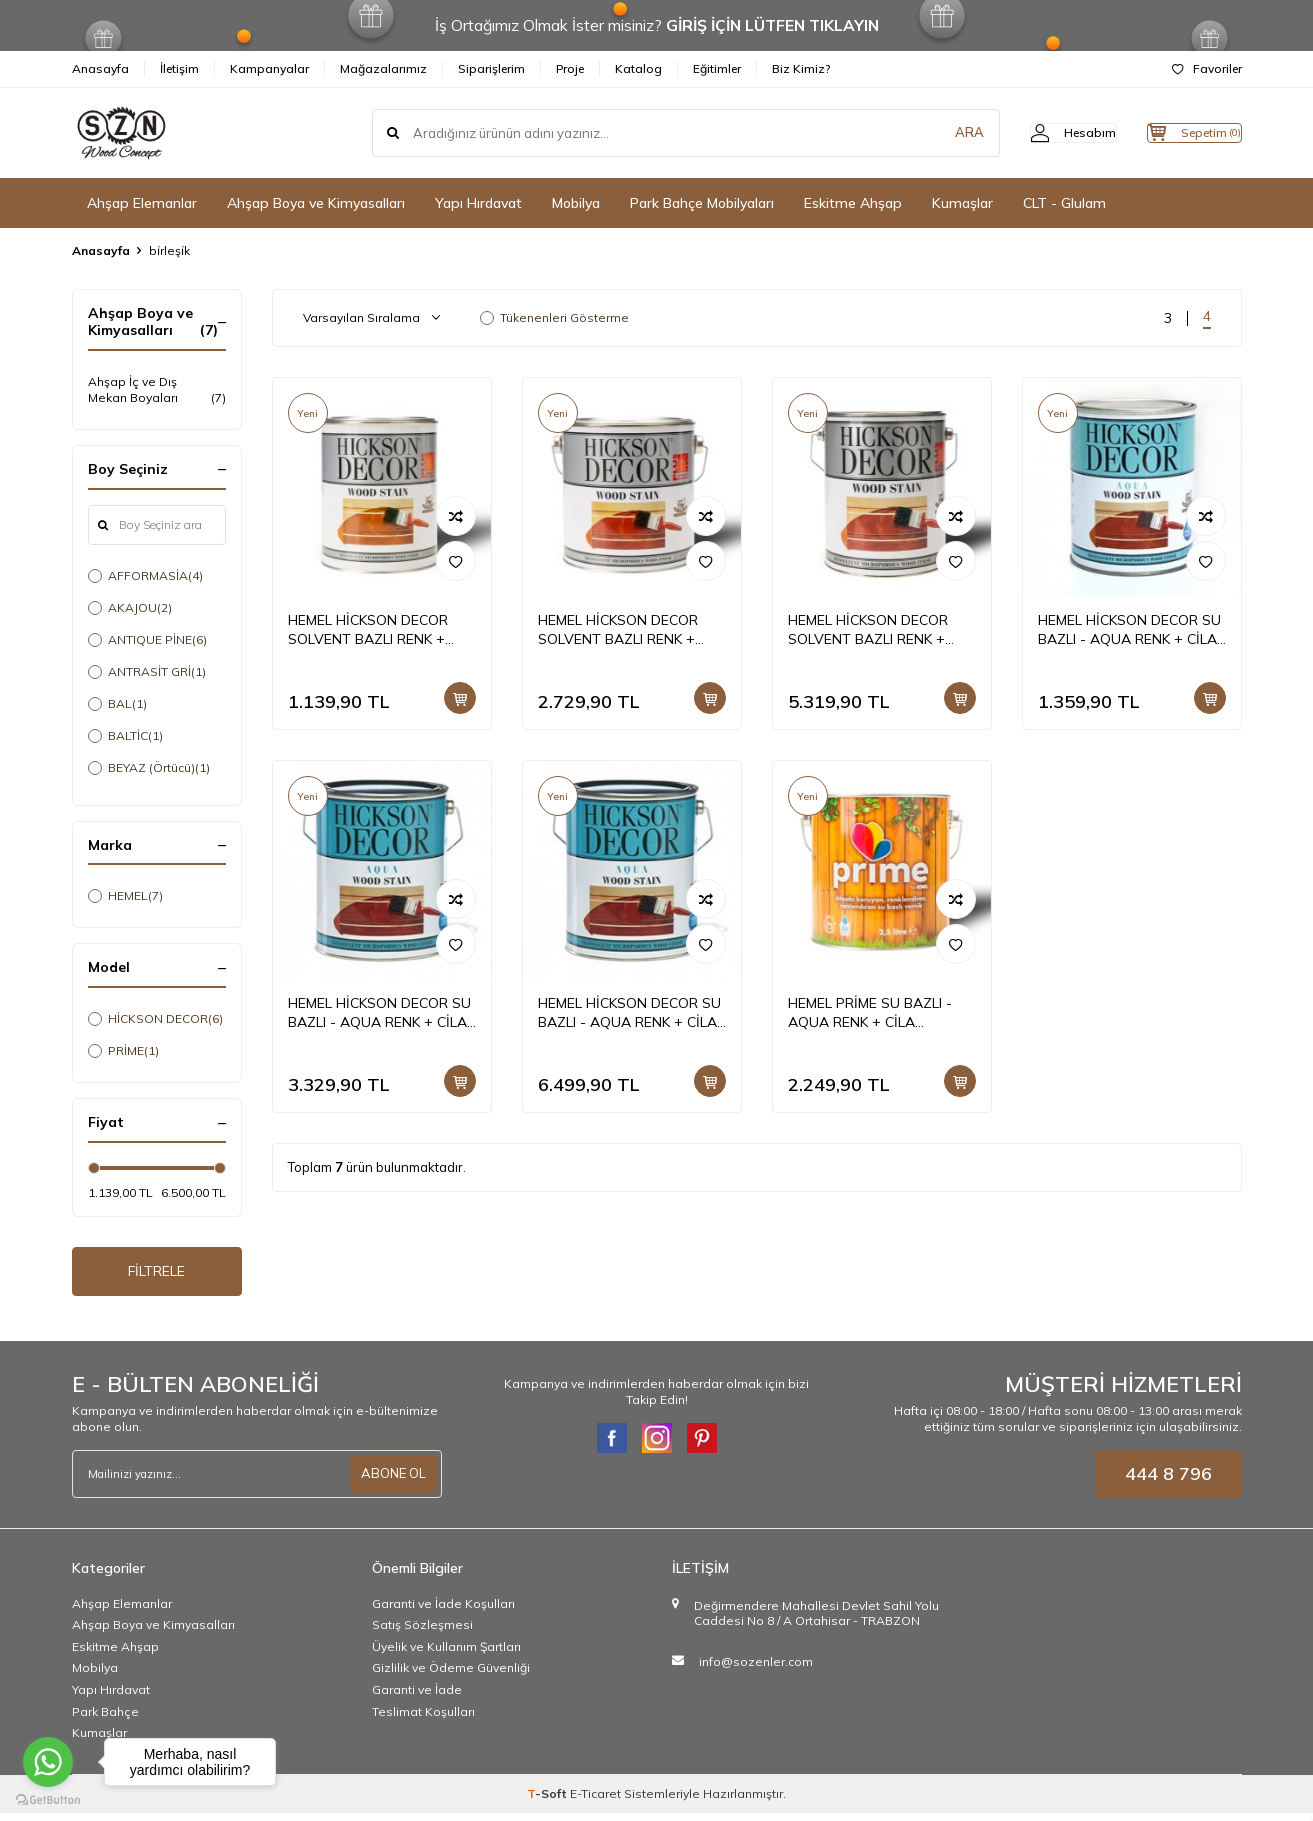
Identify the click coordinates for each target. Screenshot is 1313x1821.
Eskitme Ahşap (853, 203)
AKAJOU (130, 608)
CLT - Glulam (1064, 203)
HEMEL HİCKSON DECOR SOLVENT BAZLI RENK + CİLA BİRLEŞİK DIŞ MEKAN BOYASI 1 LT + (372, 630)
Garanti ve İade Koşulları (443, 1611)
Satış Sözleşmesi (422, 1632)
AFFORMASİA (145, 576)
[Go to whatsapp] (48, 1762)
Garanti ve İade (417, 1697)
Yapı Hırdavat (478, 203)
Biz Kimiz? (801, 68)
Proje (570, 68)
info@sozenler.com (756, 1669)
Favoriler (1207, 68)
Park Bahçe (105, 1719)
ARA (929, 133)
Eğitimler (717, 68)
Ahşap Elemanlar (142, 203)
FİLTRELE (156, 1275)
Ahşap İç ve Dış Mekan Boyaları (157, 390)
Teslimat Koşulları (423, 1719)
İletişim (179, 68)
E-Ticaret (595, 1801)
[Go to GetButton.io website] (48, 1800)
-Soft (548, 1801)
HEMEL (125, 896)
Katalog (638, 68)
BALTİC (125, 736)
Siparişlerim (491, 68)
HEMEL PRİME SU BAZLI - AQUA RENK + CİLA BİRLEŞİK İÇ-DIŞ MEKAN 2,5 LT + (876, 1013)
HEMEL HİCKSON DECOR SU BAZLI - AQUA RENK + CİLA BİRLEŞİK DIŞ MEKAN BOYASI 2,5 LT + (382, 1013)
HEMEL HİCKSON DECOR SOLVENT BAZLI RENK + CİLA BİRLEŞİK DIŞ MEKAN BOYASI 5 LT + (872, 630)
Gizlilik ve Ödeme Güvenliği (451, 1676)
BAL (117, 704)
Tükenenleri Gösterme (554, 317)
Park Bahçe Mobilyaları (702, 203)
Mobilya (576, 203)
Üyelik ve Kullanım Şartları (446, 1654)
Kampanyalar (269, 68)
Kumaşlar (962, 203)
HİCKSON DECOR (155, 1019)
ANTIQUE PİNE (147, 640)
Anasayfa (100, 68)
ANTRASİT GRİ (147, 672)
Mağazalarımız (383, 68)
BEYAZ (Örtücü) (149, 768)
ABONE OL (391, 1482)
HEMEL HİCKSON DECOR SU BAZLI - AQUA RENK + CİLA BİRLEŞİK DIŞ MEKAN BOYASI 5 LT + (632, 1013)
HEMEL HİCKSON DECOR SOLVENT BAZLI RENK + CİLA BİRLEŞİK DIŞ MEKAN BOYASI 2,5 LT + (622, 630)
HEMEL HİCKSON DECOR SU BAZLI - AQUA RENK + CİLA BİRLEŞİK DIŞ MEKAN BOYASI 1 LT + (1132, 630)
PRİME (123, 1051)
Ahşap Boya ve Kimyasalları (316, 203)
